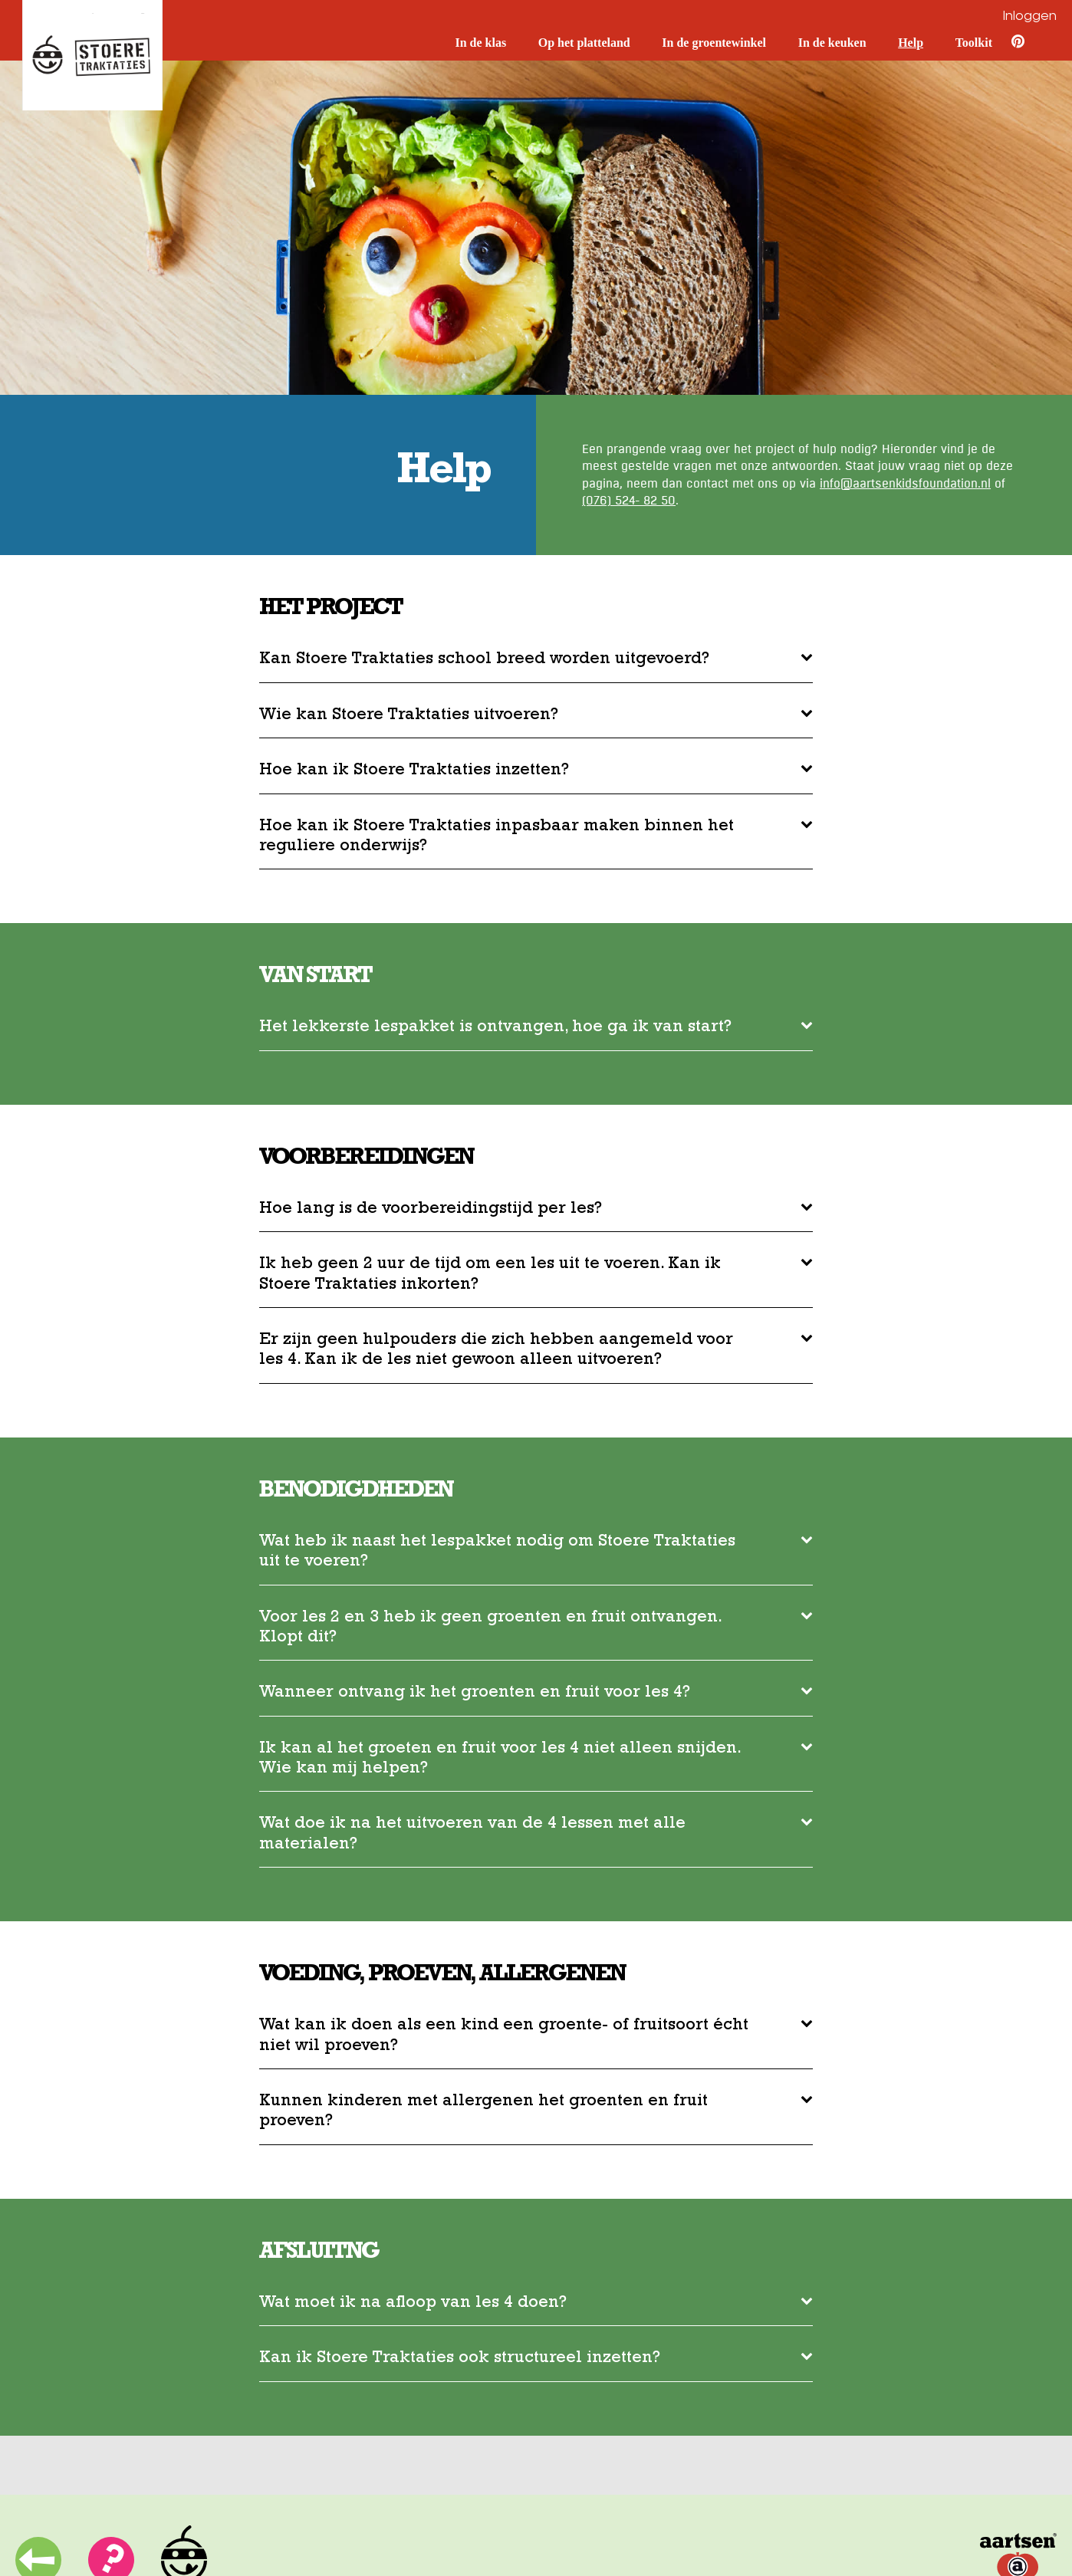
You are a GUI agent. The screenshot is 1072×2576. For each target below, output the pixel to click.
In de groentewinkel (714, 42)
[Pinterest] (1010, 44)
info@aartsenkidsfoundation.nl (905, 483)
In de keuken (832, 42)
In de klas (480, 42)
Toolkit (973, 42)
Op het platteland (584, 42)
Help (910, 42)
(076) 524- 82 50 (629, 500)
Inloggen (1030, 17)
